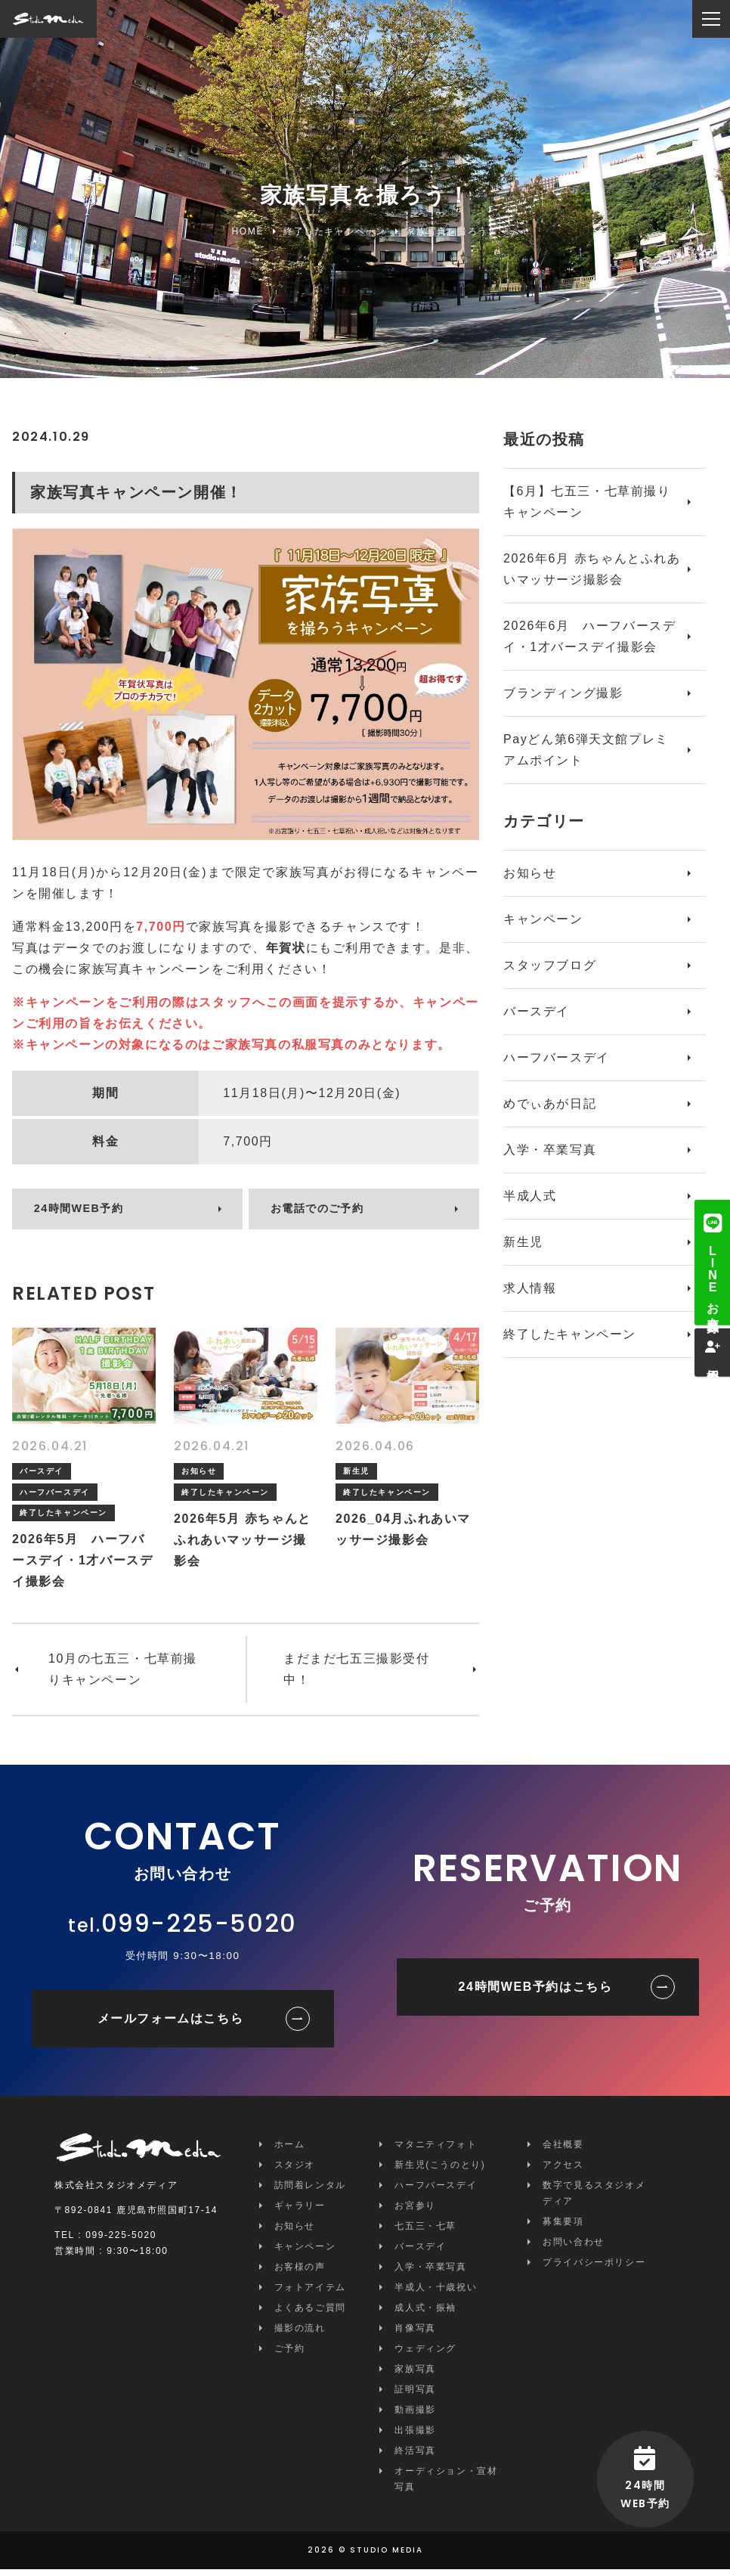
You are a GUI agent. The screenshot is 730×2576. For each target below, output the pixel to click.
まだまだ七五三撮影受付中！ (356, 1676)
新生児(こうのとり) (439, 2171)
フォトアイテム (310, 2294)
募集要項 (563, 2228)
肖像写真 (414, 2335)
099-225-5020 (199, 1930)
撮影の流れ (300, 2335)
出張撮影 (414, 2437)
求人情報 (529, 1288)
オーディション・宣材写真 (445, 2485)
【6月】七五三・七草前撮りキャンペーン (587, 502)
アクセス (563, 2171)
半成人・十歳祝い (435, 2294)
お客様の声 (300, 2273)
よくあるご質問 (310, 2314)
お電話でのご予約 (326, 1213)
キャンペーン (543, 919)
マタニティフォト (435, 2151)
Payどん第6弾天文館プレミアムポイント (586, 750)
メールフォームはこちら (170, 2025)
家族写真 (414, 2375)
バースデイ (536, 1011)
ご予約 (289, 2355)
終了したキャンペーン (569, 1334)
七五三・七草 (425, 2232)
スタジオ (294, 2171)
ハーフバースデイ (556, 1057)
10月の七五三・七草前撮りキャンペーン (122, 1676)
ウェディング (425, 2355)
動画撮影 (414, 2416)
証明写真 (414, 2396)
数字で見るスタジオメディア (594, 2200)
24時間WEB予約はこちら (536, 1993)
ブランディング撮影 (563, 693)
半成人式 (529, 1195)
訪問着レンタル (310, 2192)
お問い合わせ (574, 2248)
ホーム (289, 2151)
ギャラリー (300, 2212)
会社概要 (563, 2151)
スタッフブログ (549, 965)
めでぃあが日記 (549, 1103)
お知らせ (529, 872)
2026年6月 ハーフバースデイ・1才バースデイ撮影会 (589, 636)
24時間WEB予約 (87, 1213)
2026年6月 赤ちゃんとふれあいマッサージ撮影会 (592, 569)
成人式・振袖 (425, 2314)
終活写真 (414, 2457)
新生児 (523, 1241)
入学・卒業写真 (549, 1149)
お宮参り (414, 2212)
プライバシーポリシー (594, 2269)
